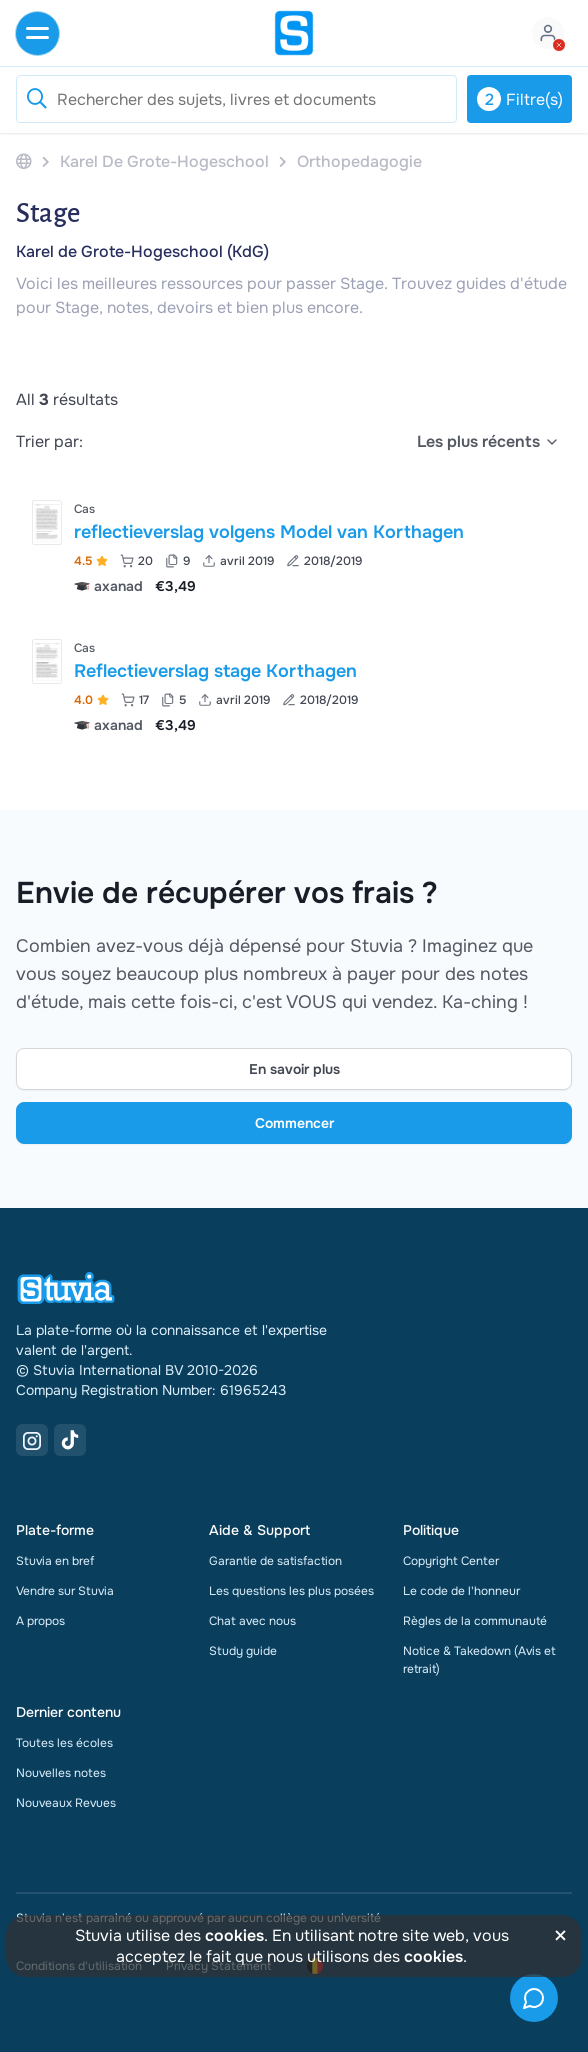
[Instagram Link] (32, 1440)
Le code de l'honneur (461, 1591)
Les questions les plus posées (291, 1591)
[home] (294, 33)
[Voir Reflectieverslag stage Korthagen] (294, 684)
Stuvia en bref (55, 1561)
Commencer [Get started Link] (294, 1123)
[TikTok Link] (70, 1440)
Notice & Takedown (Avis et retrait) (479, 1660)
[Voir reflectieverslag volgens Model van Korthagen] (294, 545)
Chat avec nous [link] (252, 1621)
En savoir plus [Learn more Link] (294, 1069)
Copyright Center (451, 1561)
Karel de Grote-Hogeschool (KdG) (142, 251)
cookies (234, 1935)
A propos (40, 1621)
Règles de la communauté (475, 1621)
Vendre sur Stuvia (65, 1591)
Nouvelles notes (61, 1773)
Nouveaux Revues (66, 1803)
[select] (488, 442)
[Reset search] (36, 99)
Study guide (243, 1651)
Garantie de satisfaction (275, 1561)
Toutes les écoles (64, 1743)
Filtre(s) (520, 99)
